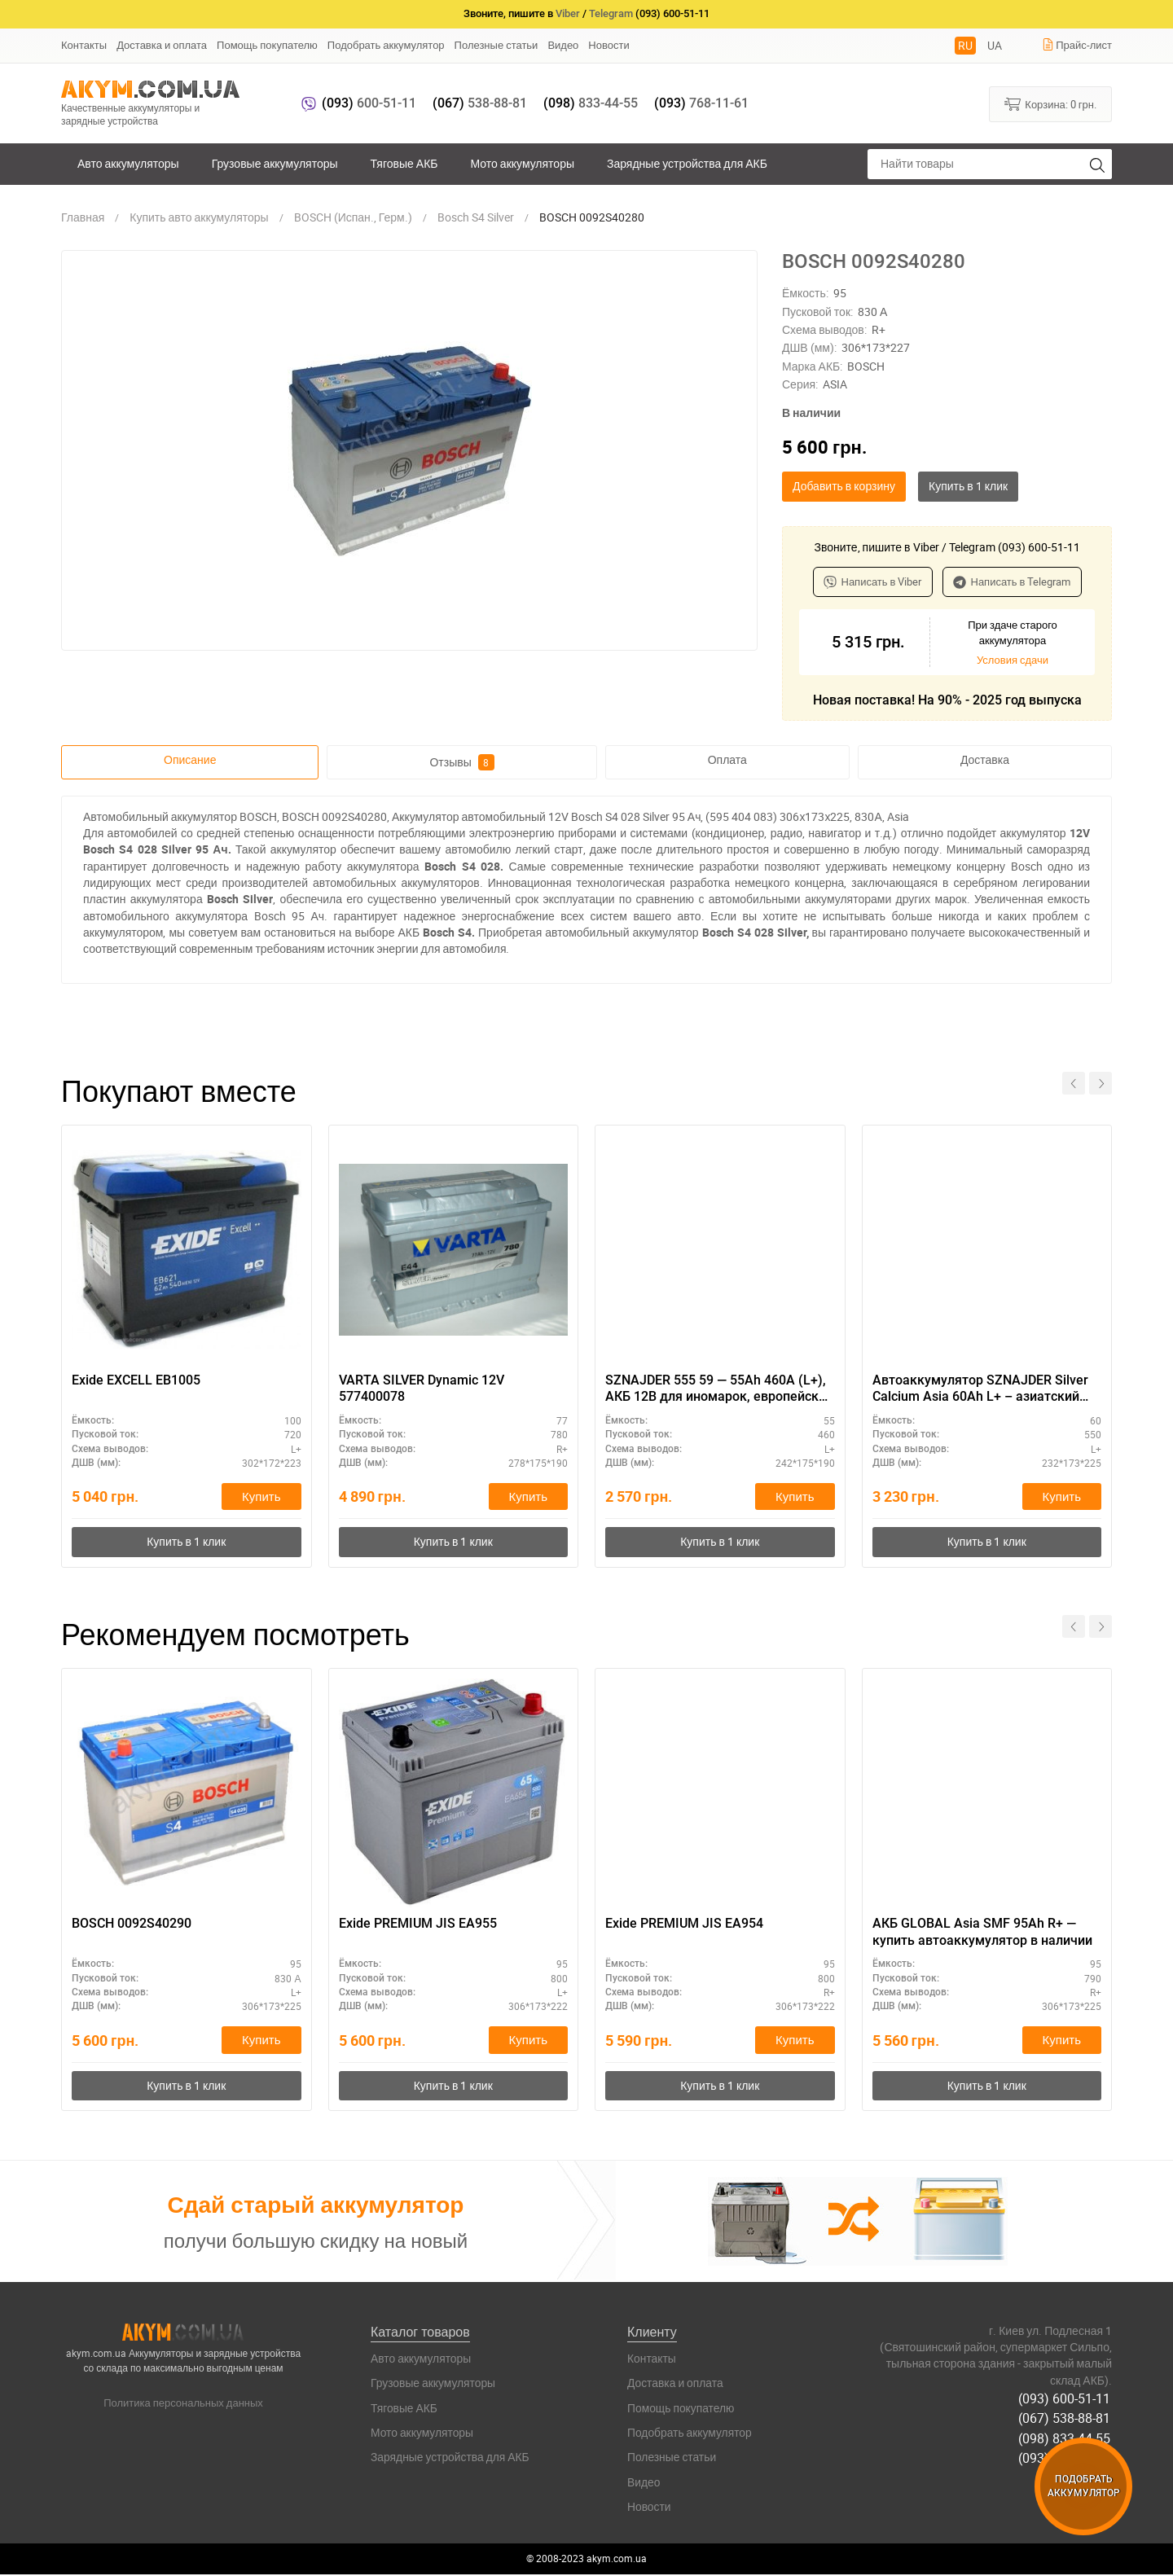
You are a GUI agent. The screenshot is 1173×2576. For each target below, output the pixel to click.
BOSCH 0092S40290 (131, 1925)
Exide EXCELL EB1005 (136, 1380)
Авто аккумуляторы (128, 163)
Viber (568, 13)
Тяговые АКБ (404, 163)
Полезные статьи (496, 44)
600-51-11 (369, 103)
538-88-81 (480, 103)
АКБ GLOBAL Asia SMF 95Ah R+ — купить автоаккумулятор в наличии (982, 1933)
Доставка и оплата (161, 44)
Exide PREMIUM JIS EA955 (418, 1925)
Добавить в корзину (844, 486)
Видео (562, 44)
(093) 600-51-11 (1066, 2399)
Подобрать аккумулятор (386, 44)
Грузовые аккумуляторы (275, 163)
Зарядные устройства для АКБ (687, 163)
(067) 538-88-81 (1066, 2418)
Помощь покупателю (267, 44)
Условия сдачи (1012, 659)
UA (994, 45)
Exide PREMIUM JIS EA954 (684, 1925)
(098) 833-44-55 (1066, 2438)
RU (965, 45)
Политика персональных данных (183, 2404)
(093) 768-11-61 (1066, 2456)
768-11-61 (701, 103)
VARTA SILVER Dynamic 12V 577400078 (421, 1388)
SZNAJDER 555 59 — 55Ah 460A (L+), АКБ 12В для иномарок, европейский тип (719, 1389)
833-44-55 (590, 103)
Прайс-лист (1077, 44)
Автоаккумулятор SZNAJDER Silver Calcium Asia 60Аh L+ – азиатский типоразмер (980, 1389)
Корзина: (1050, 103)
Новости (608, 44)
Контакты (84, 44)
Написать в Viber (873, 581)
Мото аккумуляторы (523, 163)
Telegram (611, 13)
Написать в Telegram (1012, 581)
